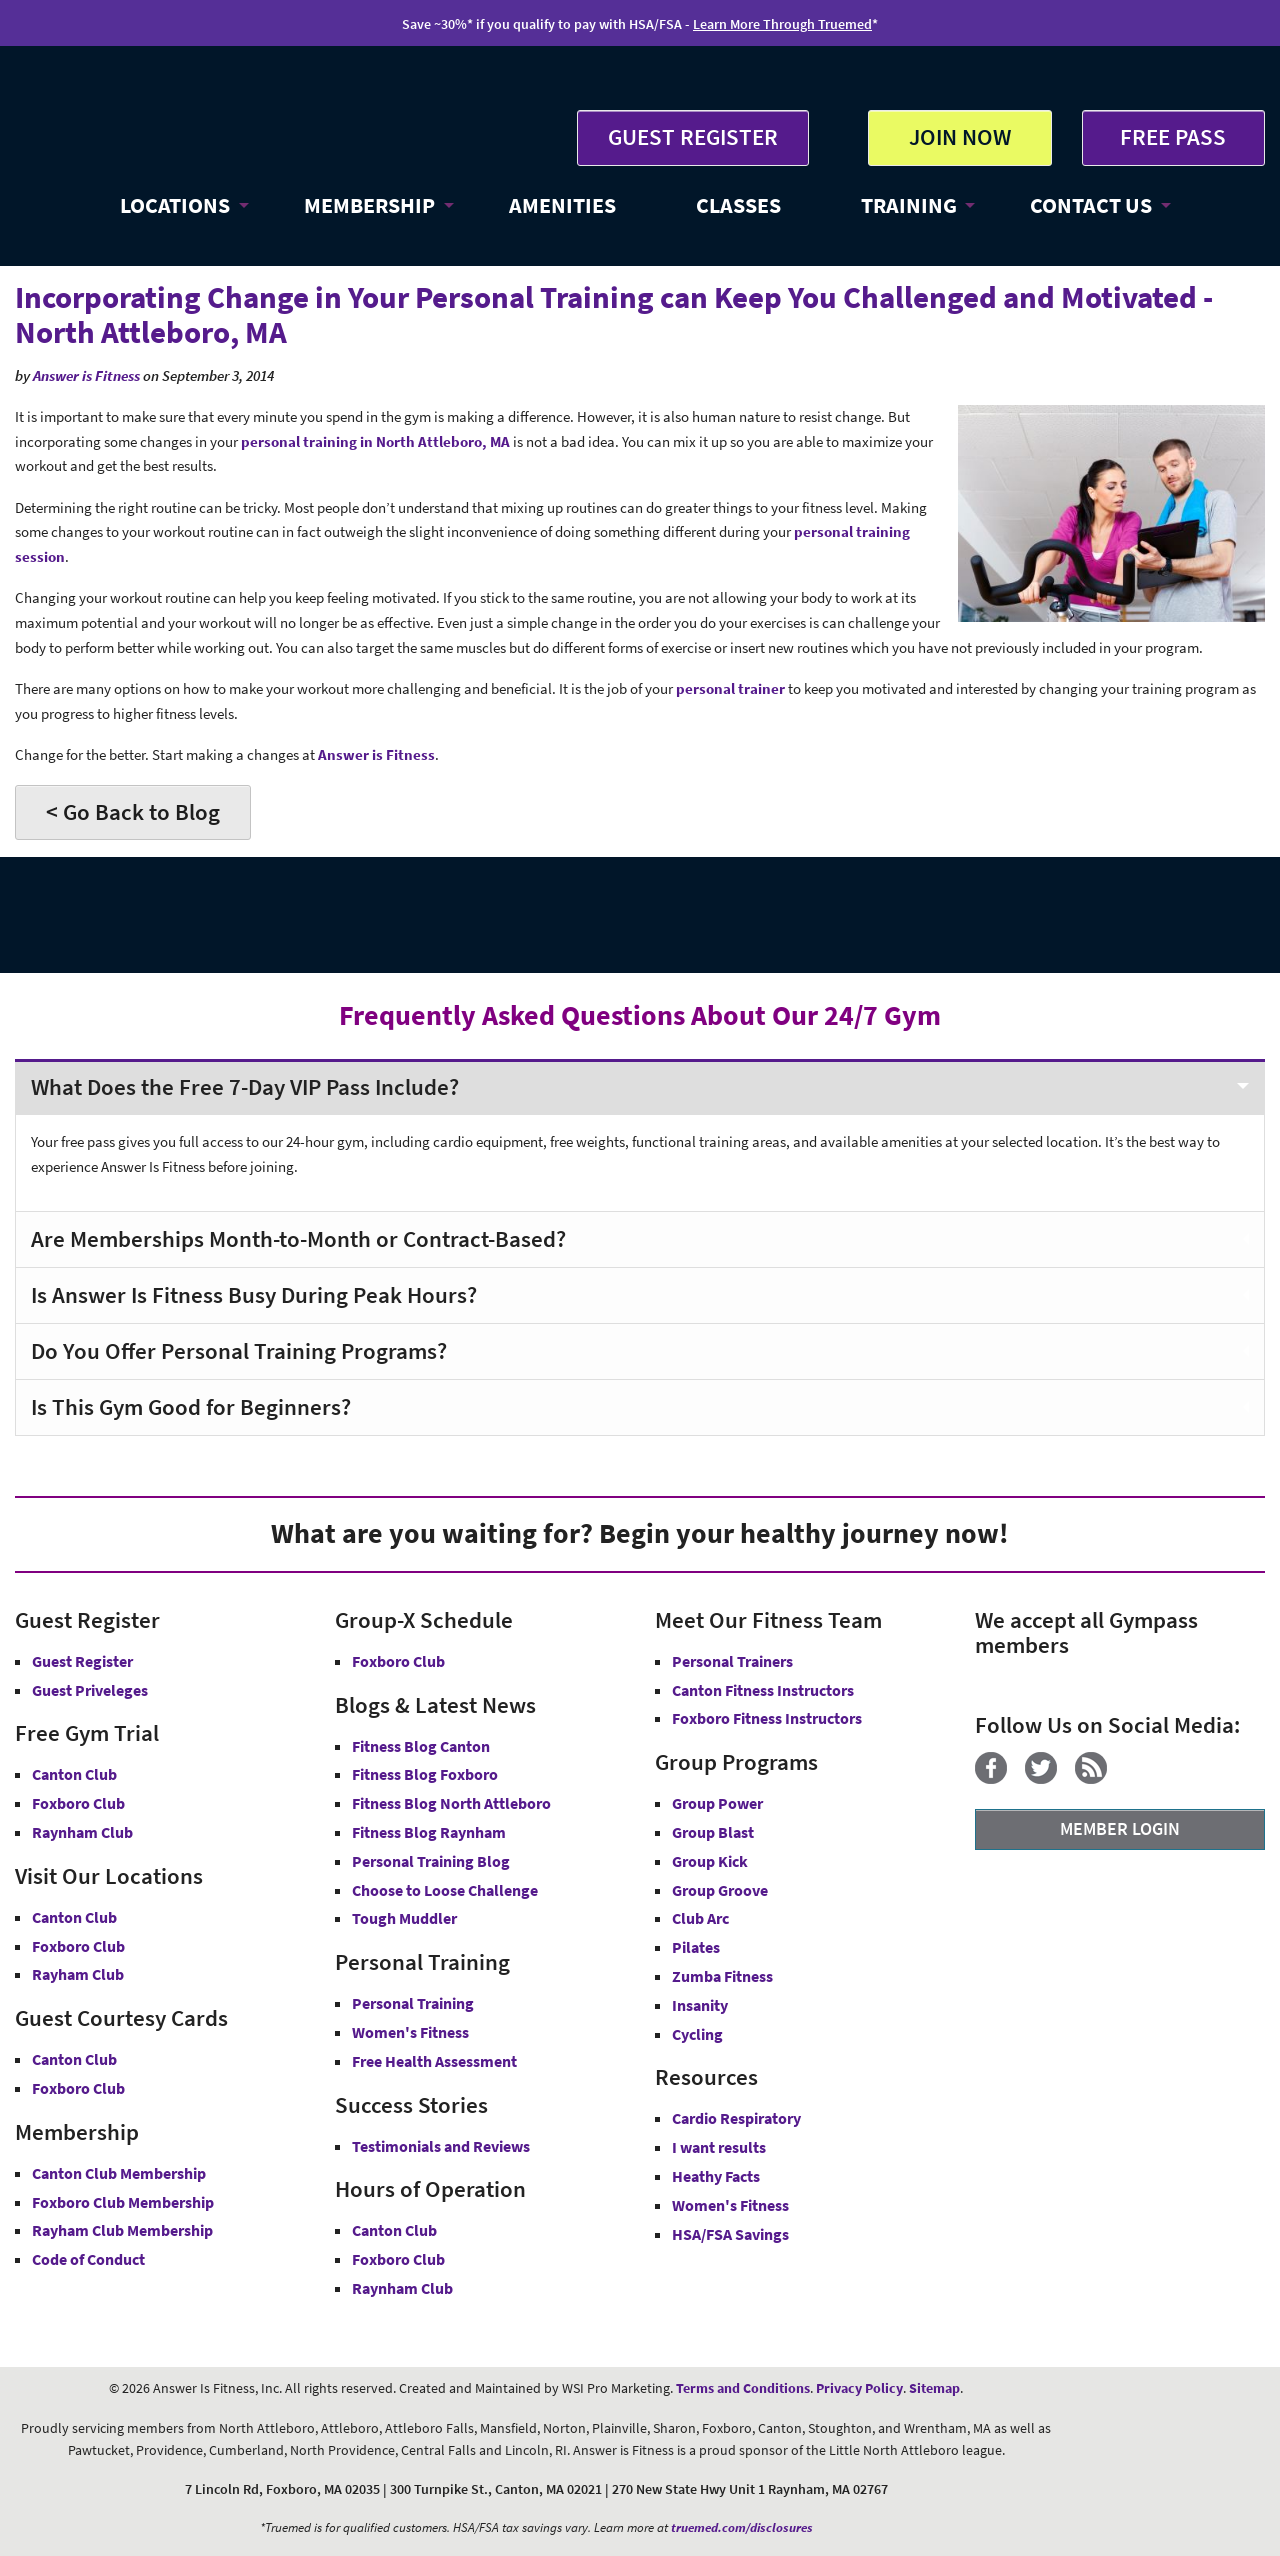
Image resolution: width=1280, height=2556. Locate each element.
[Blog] (1098, 1778)
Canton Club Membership (119, 2173)
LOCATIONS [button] (175, 205)
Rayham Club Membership (122, 2230)
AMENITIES (562, 205)
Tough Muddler (404, 1918)
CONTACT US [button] (1091, 205)
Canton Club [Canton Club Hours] (394, 2230)
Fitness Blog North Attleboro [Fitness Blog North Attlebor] (451, 1803)
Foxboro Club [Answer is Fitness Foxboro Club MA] (78, 1946)
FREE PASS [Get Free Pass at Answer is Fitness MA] (1173, 137)
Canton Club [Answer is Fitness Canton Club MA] (74, 1917)
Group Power (717, 1803)
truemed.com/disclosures (742, 2527)
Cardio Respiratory (736, 2118)
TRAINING (909, 205)
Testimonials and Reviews (441, 2146)
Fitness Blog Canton (421, 1746)
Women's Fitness (410, 2032)
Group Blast (713, 1832)
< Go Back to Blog (133, 812)
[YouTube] (1132, 1778)
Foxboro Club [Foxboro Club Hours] (398, 2259)
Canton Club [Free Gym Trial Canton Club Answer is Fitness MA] (74, 1774)
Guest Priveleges (90, 1690)
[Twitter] (1048, 1778)
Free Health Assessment (434, 2061)
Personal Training (413, 2003)
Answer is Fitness (86, 375)
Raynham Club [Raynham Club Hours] (402, 2288)
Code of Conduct (88, 2259)
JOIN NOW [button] (960, 137)
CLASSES (738, 205)
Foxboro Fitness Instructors (767, 1718)
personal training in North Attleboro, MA (377, 441)
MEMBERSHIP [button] (369, 205)
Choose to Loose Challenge (445, 1890)
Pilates (696, 1947)
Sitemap (934, 2388)
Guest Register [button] (82, 1661)
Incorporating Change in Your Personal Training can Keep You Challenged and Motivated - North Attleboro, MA (614, 314)
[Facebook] (998, 1778)
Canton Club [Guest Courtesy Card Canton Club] (74, 2059)
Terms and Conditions (743, 2388)
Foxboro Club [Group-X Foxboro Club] (398, 1661)
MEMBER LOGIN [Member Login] (1120, 1828)
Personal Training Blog (431, 1861)
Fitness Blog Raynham (429, 1832)
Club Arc (700, 1918)
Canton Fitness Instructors (763, 1690)
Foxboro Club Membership (123, 2202)
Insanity (700, 2005)
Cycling (697, 2034)
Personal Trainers (732, 1661)
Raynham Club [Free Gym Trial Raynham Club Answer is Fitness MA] (82, 1832)
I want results (719, 2147)
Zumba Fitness (722, 1976)
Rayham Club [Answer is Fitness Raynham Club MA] (78, 1974)
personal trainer (730, 688)
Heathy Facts (716, 2176)
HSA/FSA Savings (730, 2234)
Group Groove (720, 1890)
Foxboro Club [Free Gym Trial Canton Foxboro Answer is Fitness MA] (78, 1803)
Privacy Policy (859, 2388)
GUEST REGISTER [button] (693, 137)
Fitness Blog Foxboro (425, 1774)
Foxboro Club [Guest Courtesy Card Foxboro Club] (78, 2088)
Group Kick (710, 1861)
